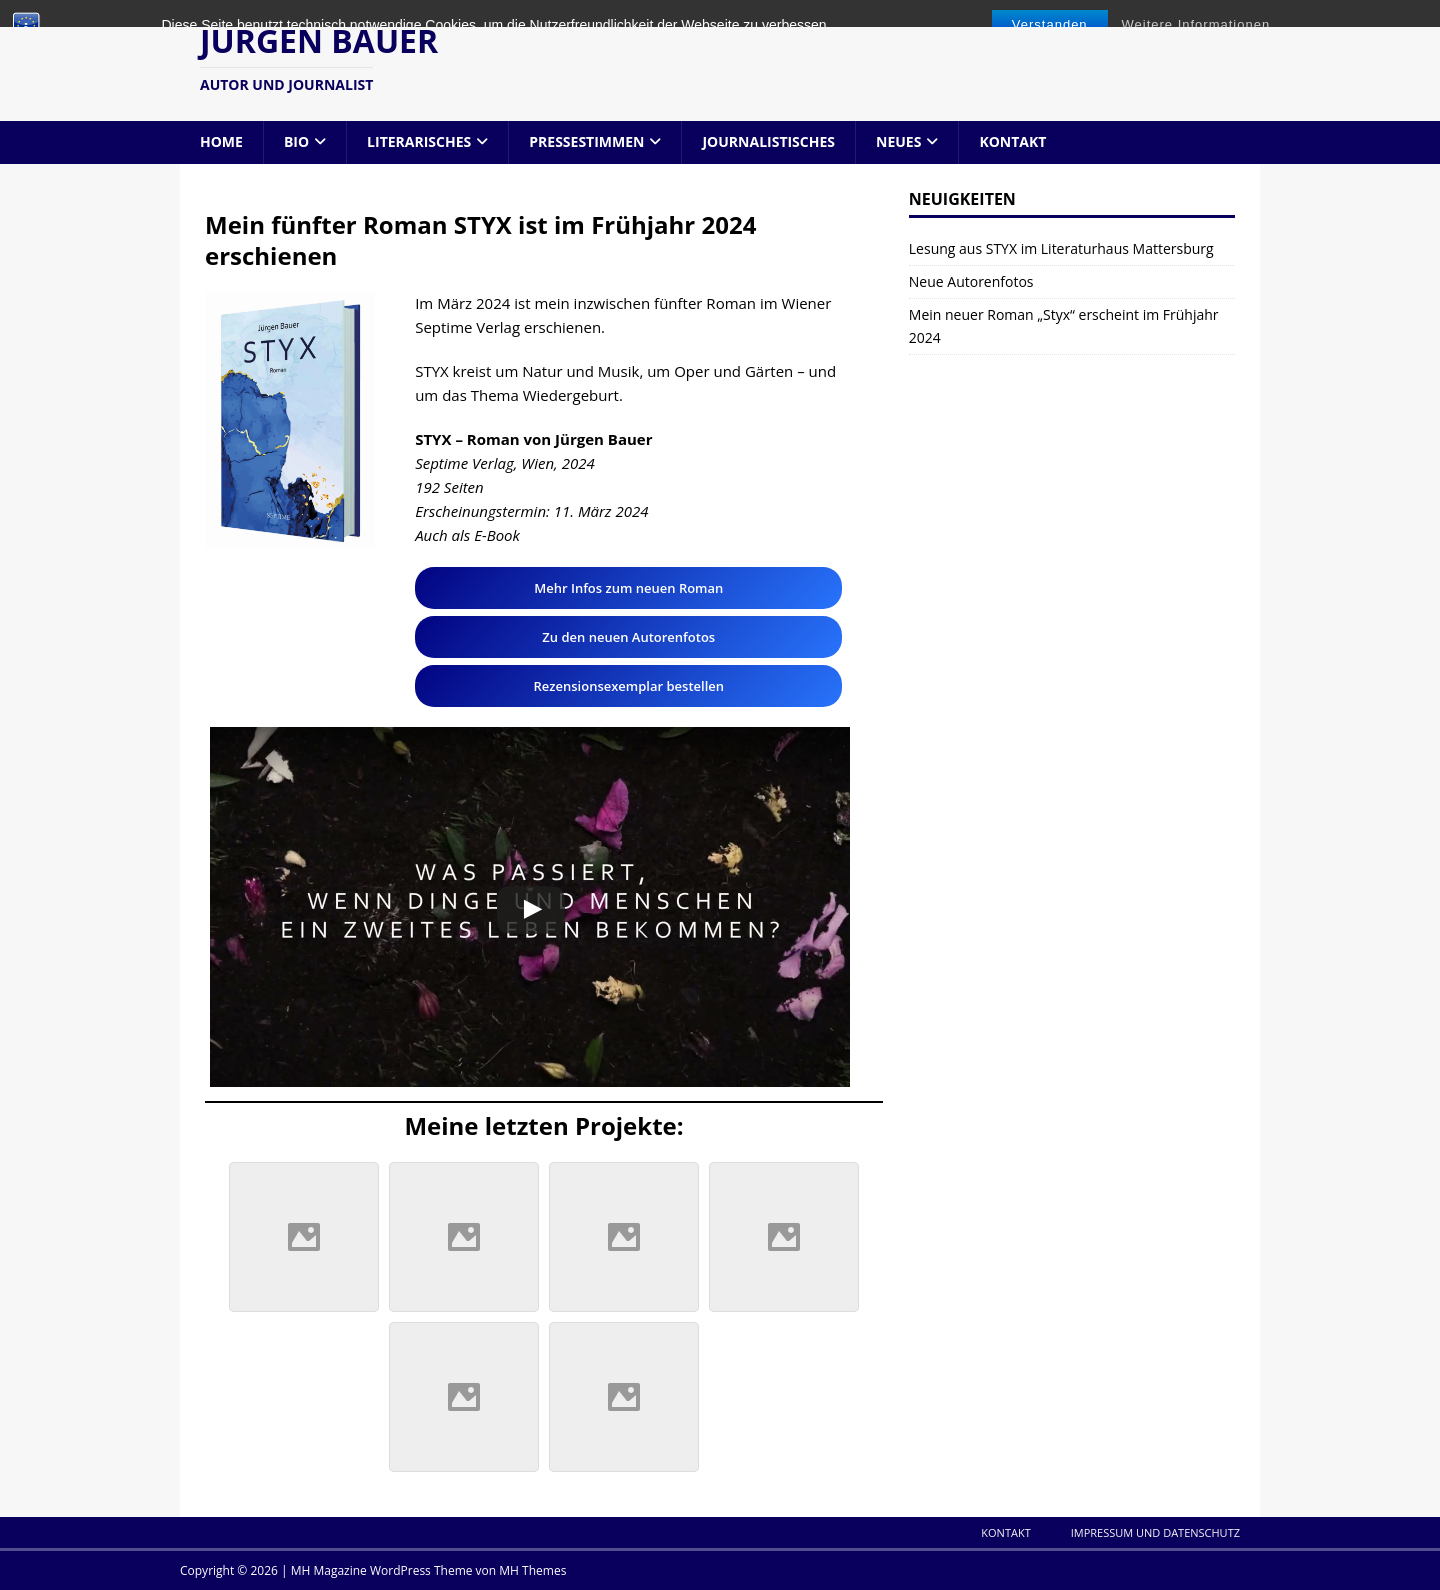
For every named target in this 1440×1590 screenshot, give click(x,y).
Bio (296, 141)
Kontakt (1012, 141)
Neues (898, 141)
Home (221, 141)
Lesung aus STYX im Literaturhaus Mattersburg (1061, 248)
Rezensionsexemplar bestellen (628, 686)
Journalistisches (768, 141)
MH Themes (532, 1570)
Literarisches (419, 141)
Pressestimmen (586, 141)
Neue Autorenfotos (971, 281)
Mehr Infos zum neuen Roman (628, 588)
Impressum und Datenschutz (1155, 1532)
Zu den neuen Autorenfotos (628, 637)
